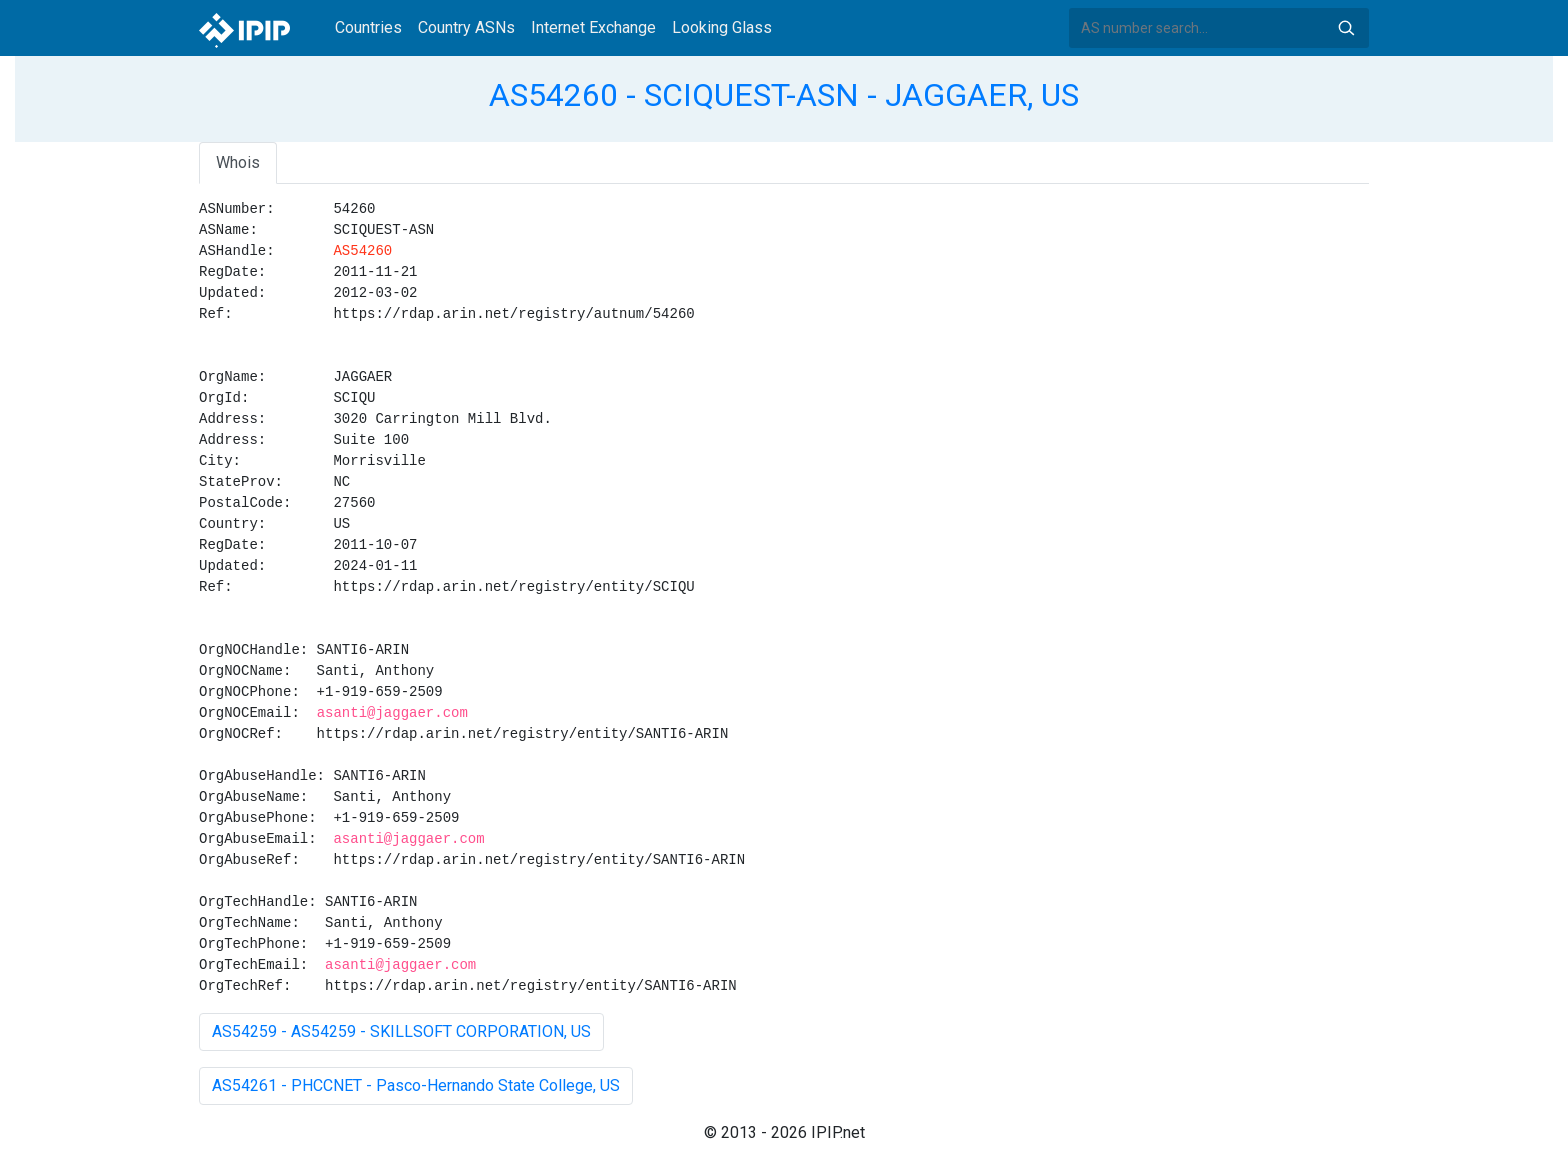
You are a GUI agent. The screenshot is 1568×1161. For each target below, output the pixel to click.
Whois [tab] (238, 162)
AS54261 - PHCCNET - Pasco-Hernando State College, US (416, 1085)
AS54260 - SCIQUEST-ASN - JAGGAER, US (784, 95)
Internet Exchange (593, 27)
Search (1346, 28)
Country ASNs (466, 27)
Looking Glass (722, 27)
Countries (368, 27)
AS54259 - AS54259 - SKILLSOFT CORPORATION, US (401, 1031)
